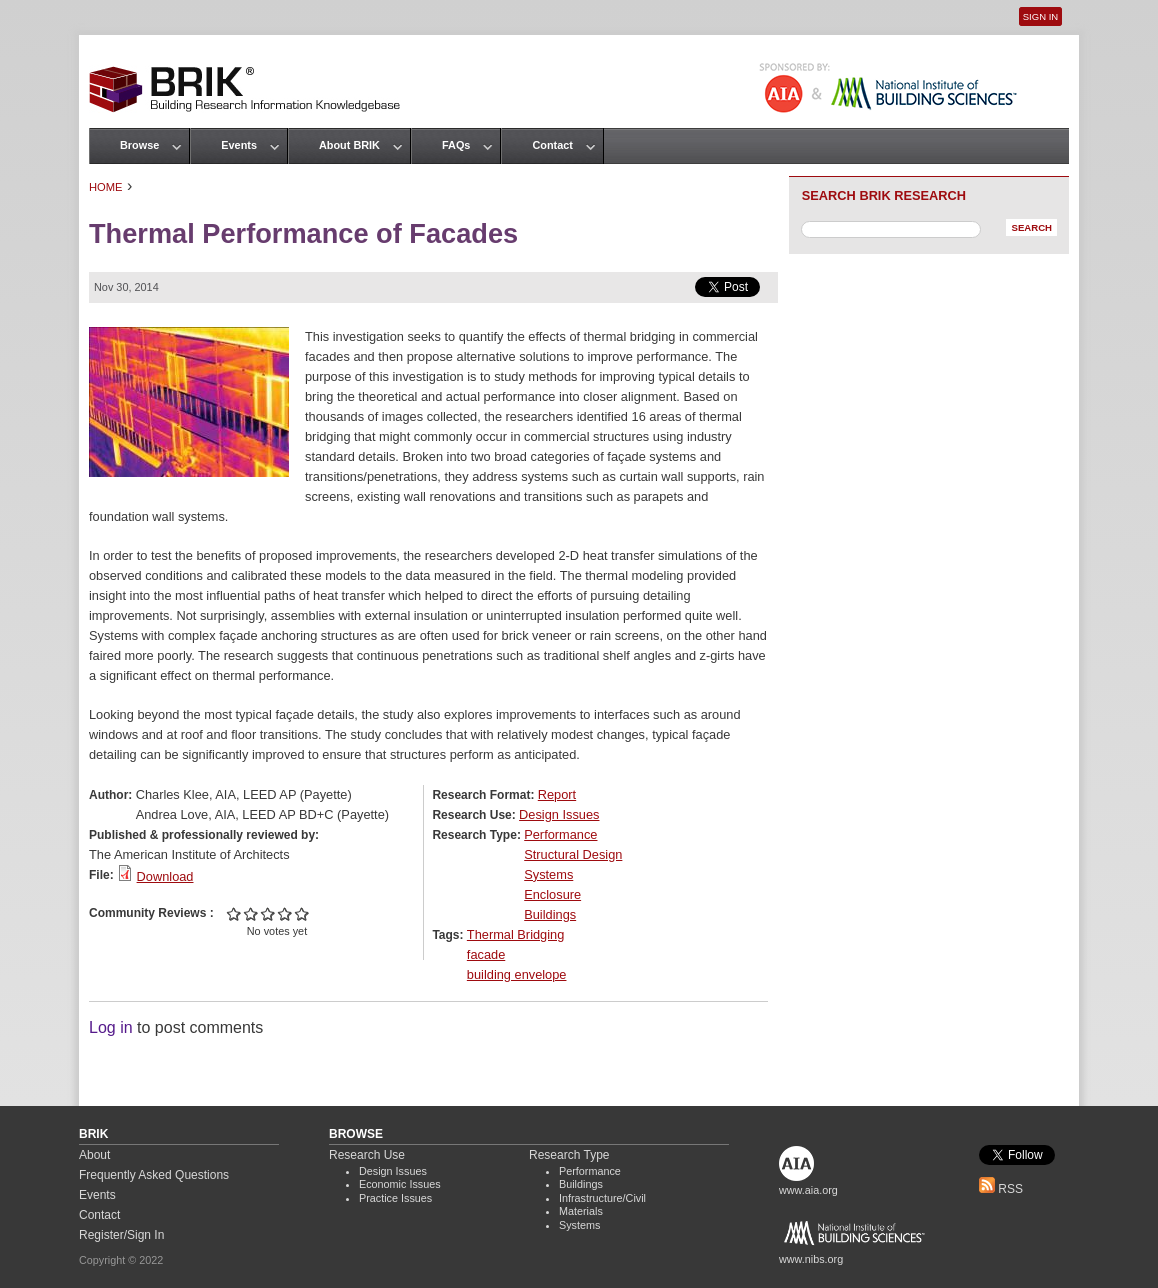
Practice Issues (395, 1198)
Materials (581, 1211)
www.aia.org (808, 1190)
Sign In (1040, 16)
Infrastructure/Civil (602, 1198)
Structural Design (573, 854)
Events (239, 145)
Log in (111, 1027)
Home (106, 187)
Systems (548, 874)
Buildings (550, 914)
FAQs (456, 145)
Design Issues (559, 814)
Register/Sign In (121, 1235)
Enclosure (552, 894)
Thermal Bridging (515, 934)
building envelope (517, 974)
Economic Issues (400, 1184)
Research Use (367, 1155)
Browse (139, 145)
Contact (552, 145)
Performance (560, 834)
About (94, 1155)
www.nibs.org (811, 1259)
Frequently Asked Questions (154, 1175)
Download (165, 876)
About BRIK (349, 145)
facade (486, 954)
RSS (1001, 1189)
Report (557, 794)
